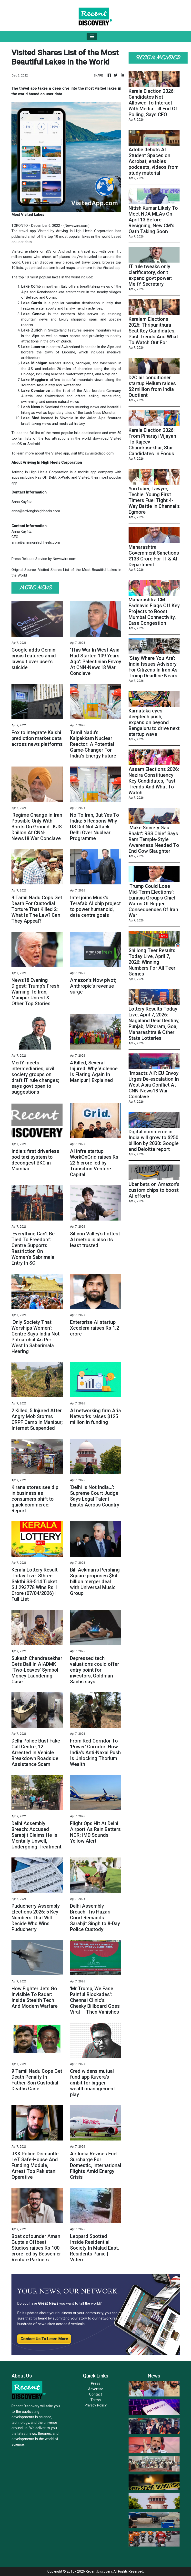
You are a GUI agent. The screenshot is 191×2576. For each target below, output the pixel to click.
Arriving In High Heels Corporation (40, 472)
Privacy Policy (96, 2405)
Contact (95, 2394)
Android (64, 251)
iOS (48, 251)
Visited (43, 231)
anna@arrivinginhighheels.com (35, 511)
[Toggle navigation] (92, 36)
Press (95, 2383)
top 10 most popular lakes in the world (79, 236)
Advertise (95, 2389)
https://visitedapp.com (96, 453)
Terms (95, 2400)
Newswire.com (76, 225)
